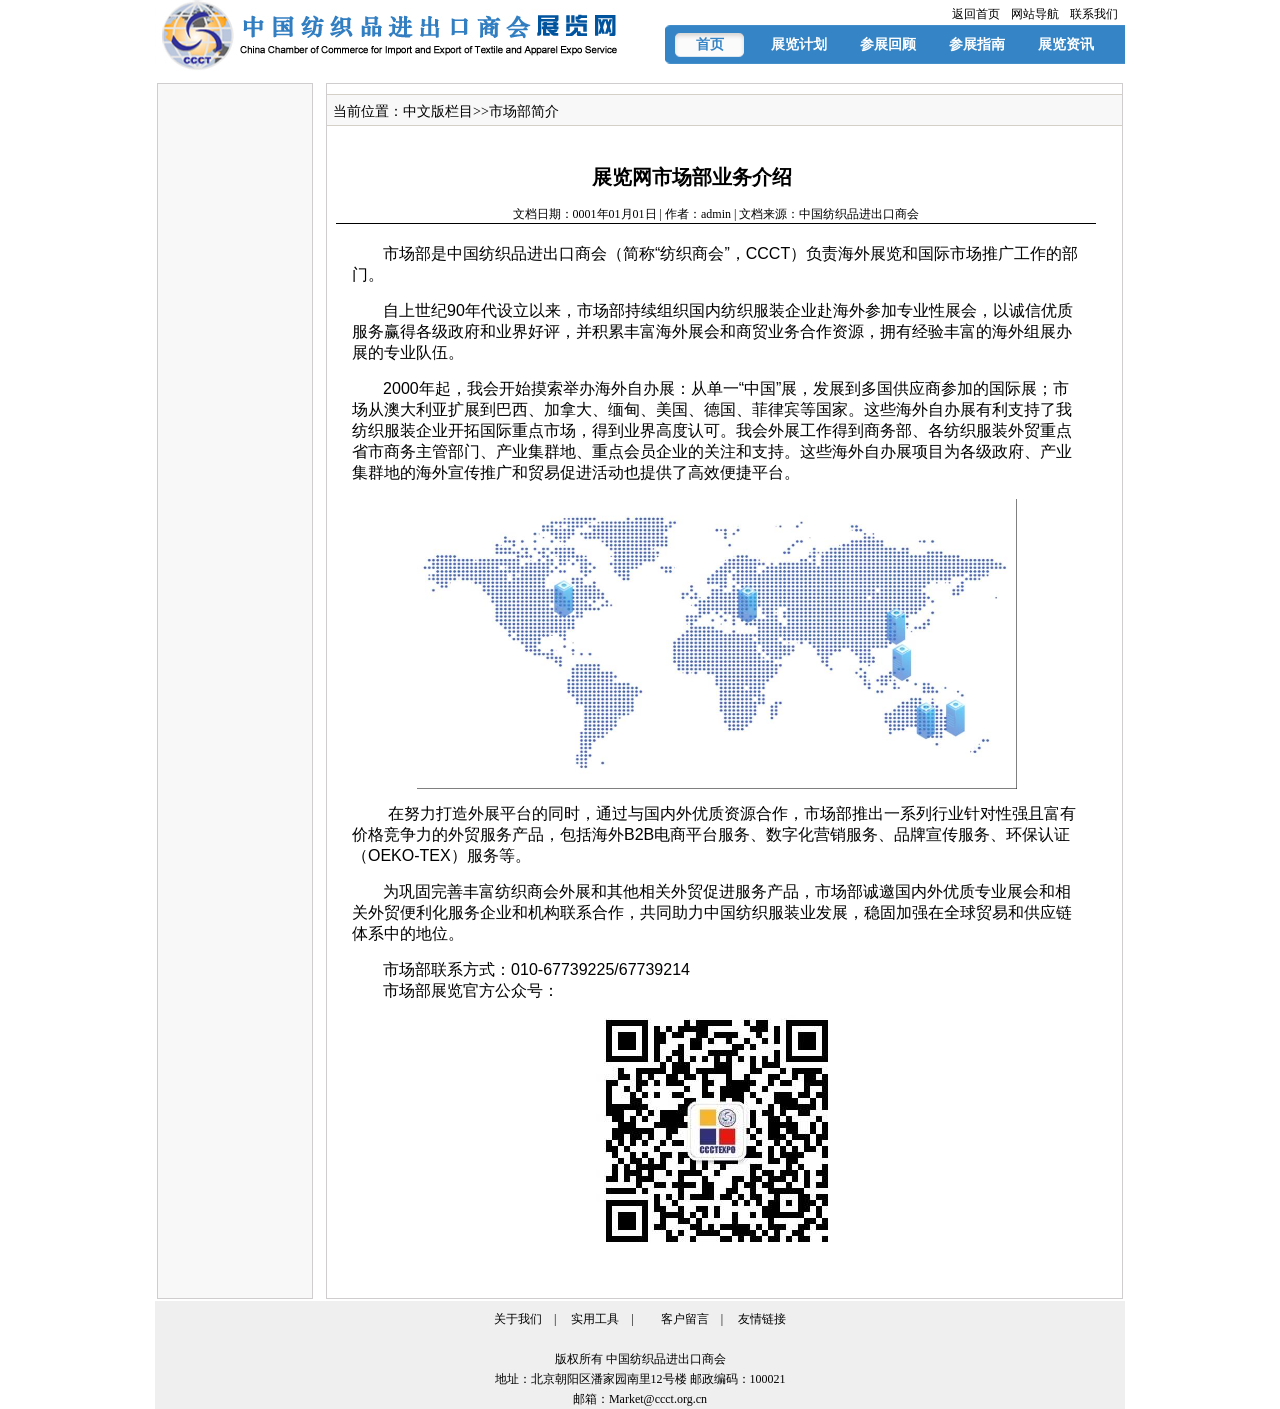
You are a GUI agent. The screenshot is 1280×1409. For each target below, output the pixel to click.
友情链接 (762, 1319)
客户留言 (685, 1319)
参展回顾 (888, 44)
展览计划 (799, 44)
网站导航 (1035, 14)
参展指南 (977, 44)
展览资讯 (1066, 44)
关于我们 (518, 1319)
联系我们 (1094, 14)
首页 (710, 44)
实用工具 (595, 1319)
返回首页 (976, 14)
